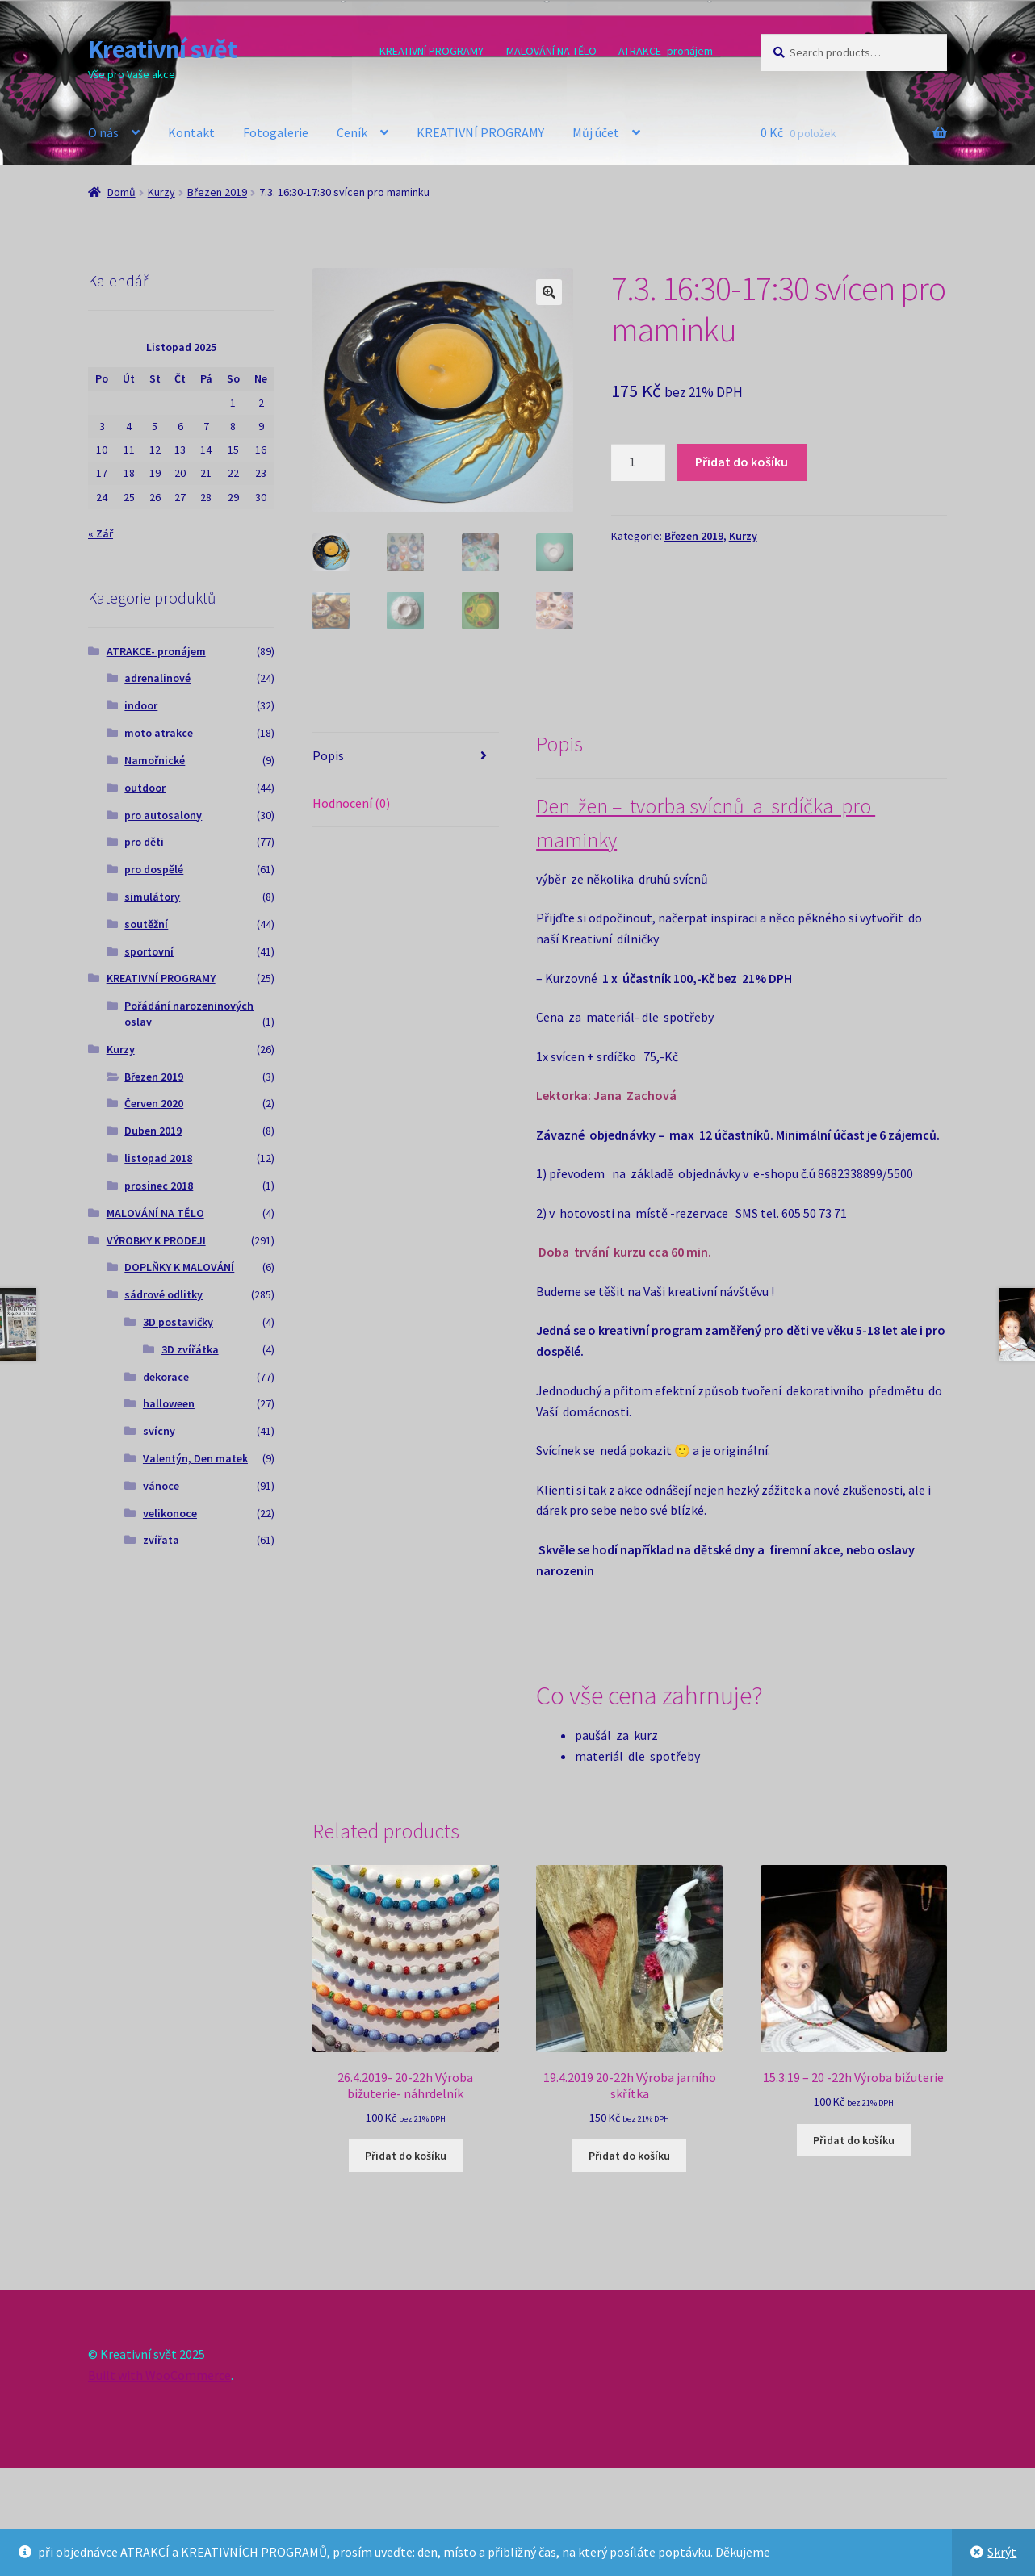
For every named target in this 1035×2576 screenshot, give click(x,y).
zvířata (161, 1540)
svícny (159, 1431)
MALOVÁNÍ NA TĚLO (551, 51)
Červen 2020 (153, 1103)
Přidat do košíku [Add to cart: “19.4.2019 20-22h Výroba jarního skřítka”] (629, 2154)
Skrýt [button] (1001, 2552)
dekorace (166, 1377)
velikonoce (170, 1513)
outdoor (145, 787)
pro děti (144, 841)
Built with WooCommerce (159, 2374)
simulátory (152, 896)
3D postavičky (178, 1322)
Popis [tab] (328, 754)
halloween (169, 1403)
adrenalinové (157, 678)
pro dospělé (153, 869)
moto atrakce (158, 733)
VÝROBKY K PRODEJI (156, 1240)
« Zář (100, 533)
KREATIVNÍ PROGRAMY (431, 51)
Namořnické (154, 760)
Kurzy (161, 192)
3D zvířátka (190, 1349)
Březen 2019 (217, 192)
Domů (121, 192)
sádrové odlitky (163, 1294)
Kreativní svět (162, 49)
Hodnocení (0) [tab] (351, 802)
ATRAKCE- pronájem (665, 51)
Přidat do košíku (741, 462)
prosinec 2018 (158, 1185)
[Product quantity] (638, 462)
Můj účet (595, 132)
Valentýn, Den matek (195, 1458)
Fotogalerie (275, 132)
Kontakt (191, 132)
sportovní (149, 951)
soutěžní (146, 924)
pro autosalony (163, 815)
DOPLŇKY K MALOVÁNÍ (179, 1267)
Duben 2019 (153, 1130)
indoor (140, 705)
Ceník (352, 132)
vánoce (161, 1485)
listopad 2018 (158, 1158)
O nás (103, 132)
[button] (549, 292)
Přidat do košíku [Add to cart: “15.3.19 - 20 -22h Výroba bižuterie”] (854, 2139)
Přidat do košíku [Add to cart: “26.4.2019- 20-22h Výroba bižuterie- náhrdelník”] (405, 2154)
